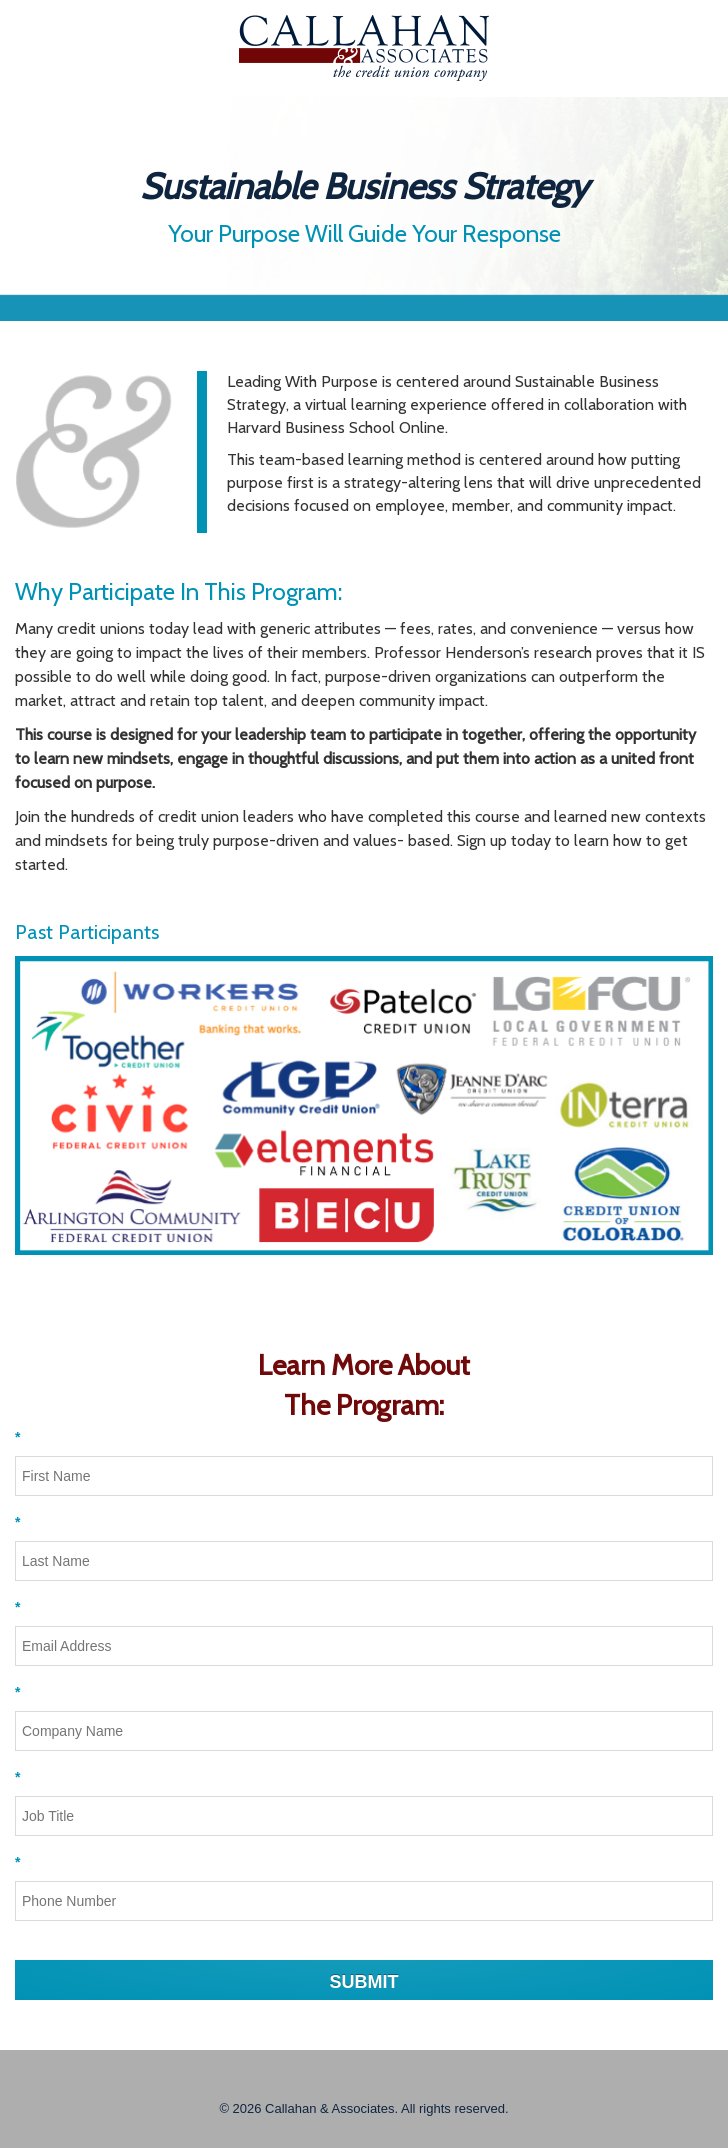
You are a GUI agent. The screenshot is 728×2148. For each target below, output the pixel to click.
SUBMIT (364, 1982)
